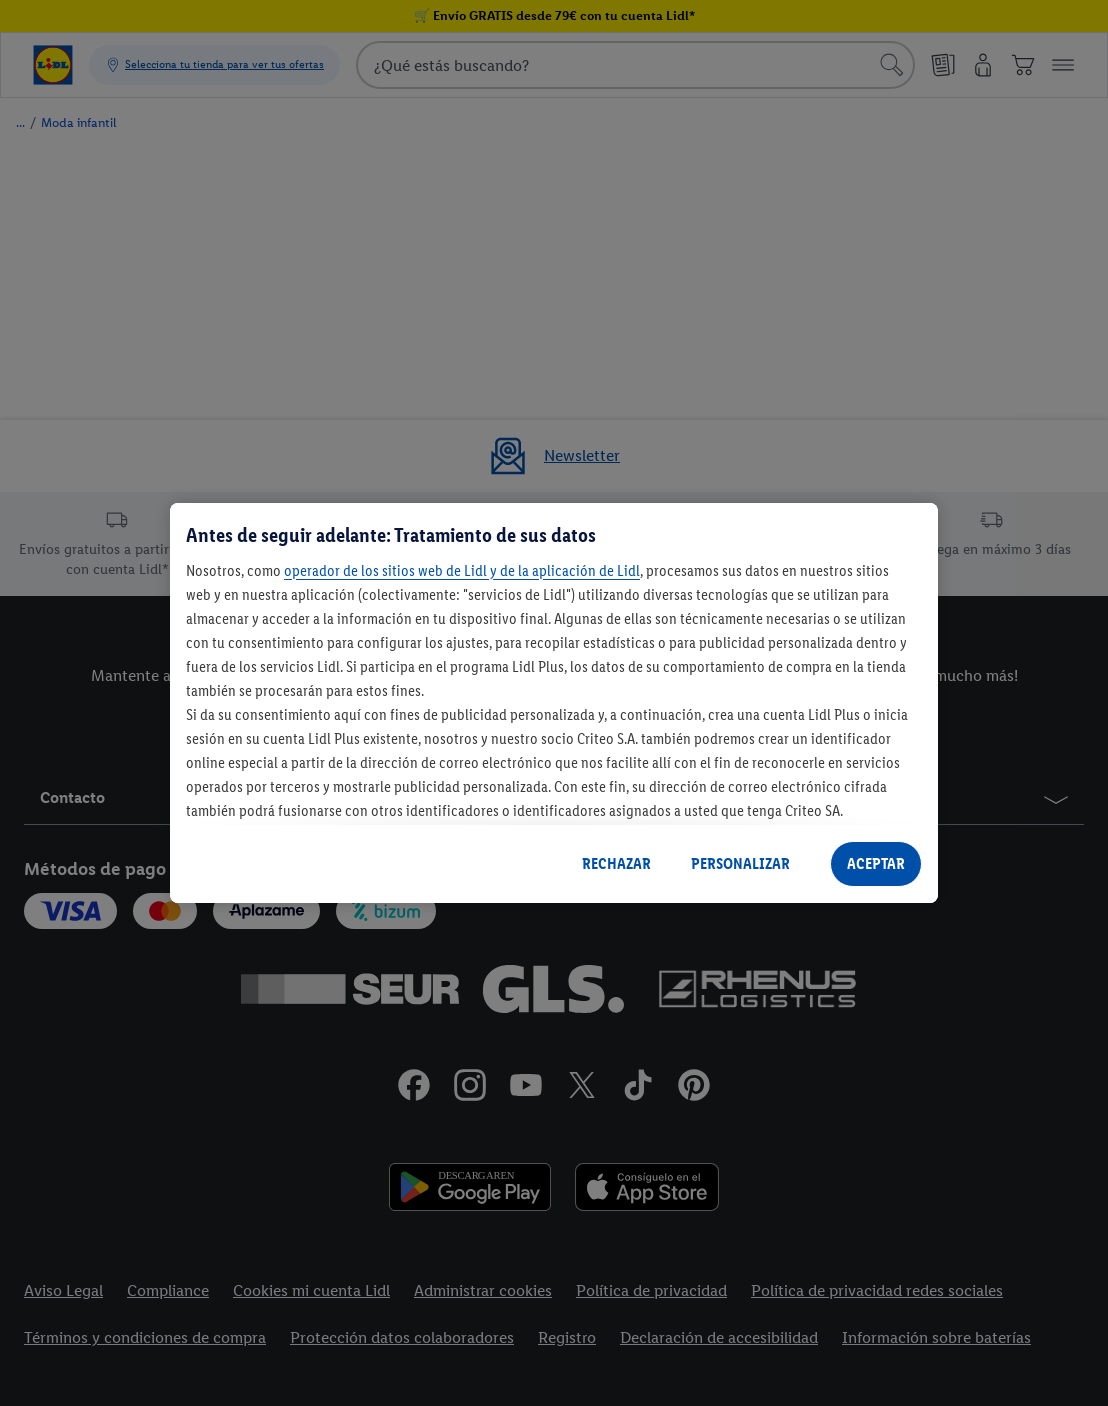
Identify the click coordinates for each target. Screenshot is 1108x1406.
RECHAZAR (616, 863)
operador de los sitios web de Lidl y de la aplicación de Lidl (462, 570)
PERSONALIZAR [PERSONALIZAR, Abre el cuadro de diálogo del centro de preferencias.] (740, 863)
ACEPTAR (876, 863)
